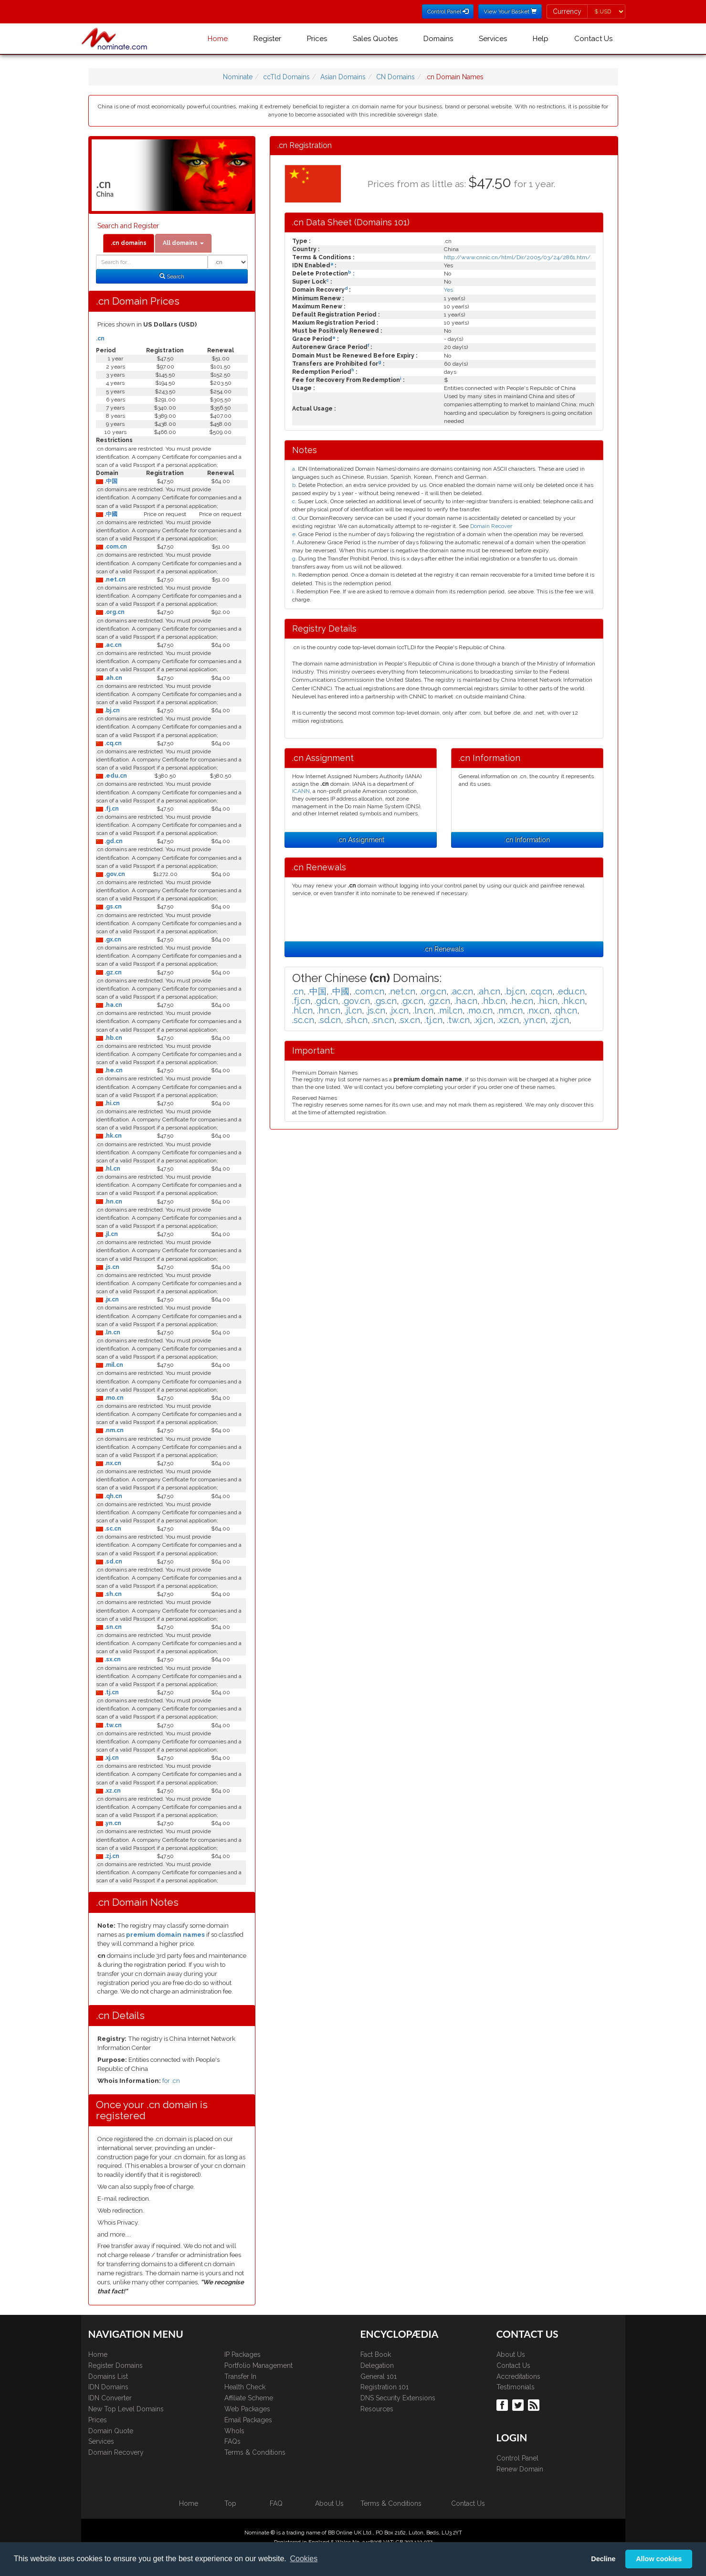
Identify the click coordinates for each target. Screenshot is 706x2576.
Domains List (108, 2376)
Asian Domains (343, 77)
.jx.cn (111, 1299)
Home (218, 38)
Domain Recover (491, 526)
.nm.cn (113, 1430)
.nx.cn (112, 1463)
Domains (438, 38)
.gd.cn (113, 841)
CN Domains (395, 77)
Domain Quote (110, 2431)
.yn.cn (112, 1823)
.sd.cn (112, 1561)
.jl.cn (110, 1234)
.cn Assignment (360, 840)
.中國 (110, 514)
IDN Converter (110, 2398)
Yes (448, 289)
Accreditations (518, 2376)
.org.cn (114, 612)
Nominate (238, 77)
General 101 (378, 2376)
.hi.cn (111, 1103)
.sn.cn (112, 1627)
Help (540, 38)
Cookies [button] (303, 2559)
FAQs (232, 2441)
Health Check (244, 2387)
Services (493, 38)
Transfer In (240, 2376)
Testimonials (515, 2387)
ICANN (301, 791)
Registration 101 (384, 2387)
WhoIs (234, 2431)
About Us (510, 2354)
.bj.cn (111, 710)
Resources (376, 2409)
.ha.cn (112, 1005)
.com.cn (115, 546)
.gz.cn (112, 972)
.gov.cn (114, 874)
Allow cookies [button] (659, 2559)
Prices (317, 38)
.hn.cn (112, 1201)
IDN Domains (108, 2387)
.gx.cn (112, 939)
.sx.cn (112, 1659)
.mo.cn (113, 1397)
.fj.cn (111, 808)
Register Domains (115, 2365)
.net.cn (114, 579)
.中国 (110, 481)
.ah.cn (112, 678)
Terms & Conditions (254, 2452)
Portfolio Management (258, 2365)
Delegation (377, 2365)
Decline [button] (603, 2559)
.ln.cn (111, 1332)
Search (171, 276)
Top (230, 2503)
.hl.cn (111, 1168)
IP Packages (242, 2354)
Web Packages (247, 2409)
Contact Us (593, 38)
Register (267, 38)
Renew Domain (519, 2469)
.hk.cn (112, 1135)
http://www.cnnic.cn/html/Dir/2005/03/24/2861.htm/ (517, 257)
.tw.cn (112, 1725)
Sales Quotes (375, 38)
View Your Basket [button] (510, 11)
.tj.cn (111, 1692)
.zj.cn (111, 1856)
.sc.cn (112, 1528)
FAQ (276, 2503)
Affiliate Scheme (248, 2398)
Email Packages (248, 2420)
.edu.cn (115, 775)
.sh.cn (112, 1594)
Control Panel (517, 2458)
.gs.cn (112, 906)
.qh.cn (112, 1496)
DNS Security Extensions (397, 2398)
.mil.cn (113, 1365)
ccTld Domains (286, 77)
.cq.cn (112, 743)
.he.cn (113, 1070)
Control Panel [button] (447, 11)
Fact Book (375, 2354)
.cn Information (527, 840)
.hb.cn (112, 1038)
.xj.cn (111, 1757)
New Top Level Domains (126, 2409)
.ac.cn (112, 645)
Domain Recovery (116, 2452)
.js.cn (111, 1267)
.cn (100, 338)
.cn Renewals (443, 949)
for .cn (171, 2080)
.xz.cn (112, 1790)
